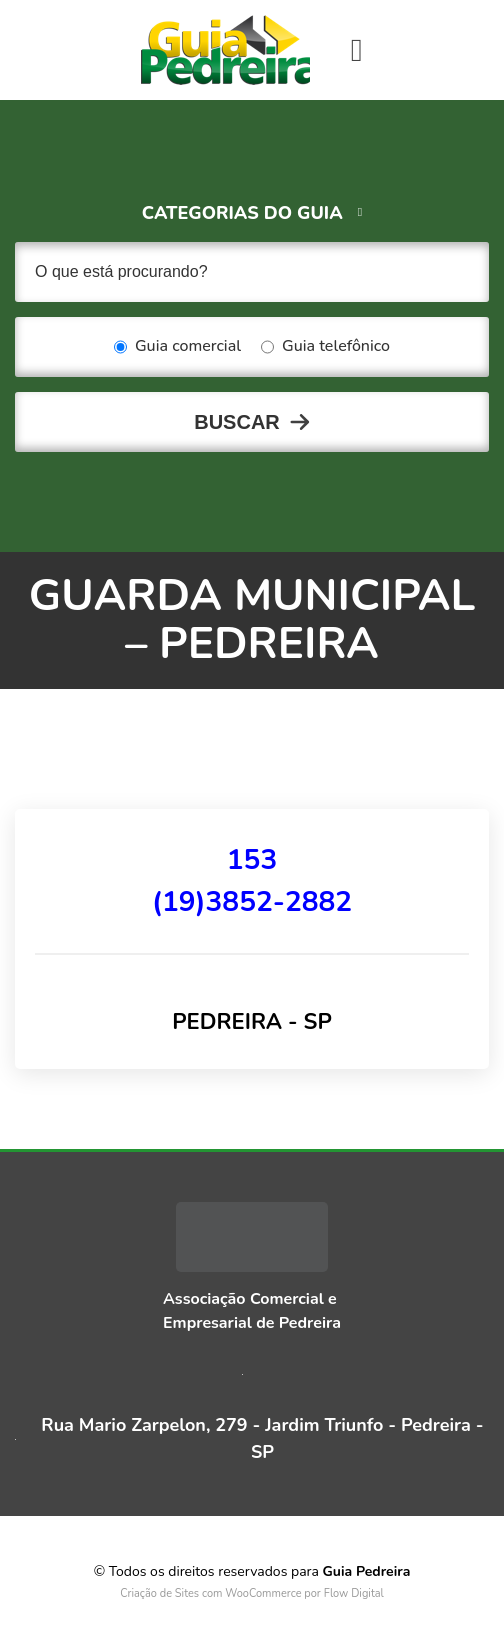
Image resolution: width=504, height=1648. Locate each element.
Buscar (237, 422)
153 (252, 860)
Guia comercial (177, 347)
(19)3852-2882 (252, 902)
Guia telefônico (325, 347)
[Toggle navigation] (357, 50)
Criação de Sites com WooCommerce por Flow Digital (252, 1593)
